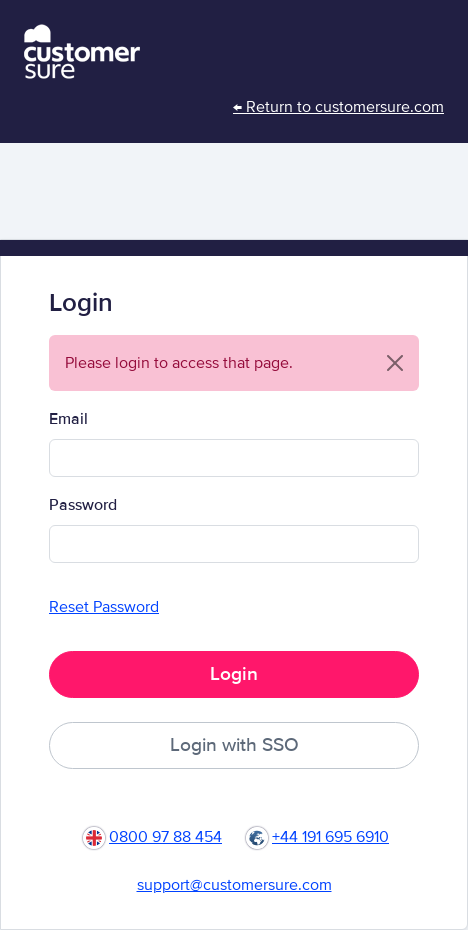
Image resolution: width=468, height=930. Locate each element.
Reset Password (104, 607)
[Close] (395, 363)
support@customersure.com (234, 885)
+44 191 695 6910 (330, 837)
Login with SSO (234, 745)
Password (83, 505)
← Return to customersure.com (338, 107)
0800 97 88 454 (165, 837)
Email (68, 419)
